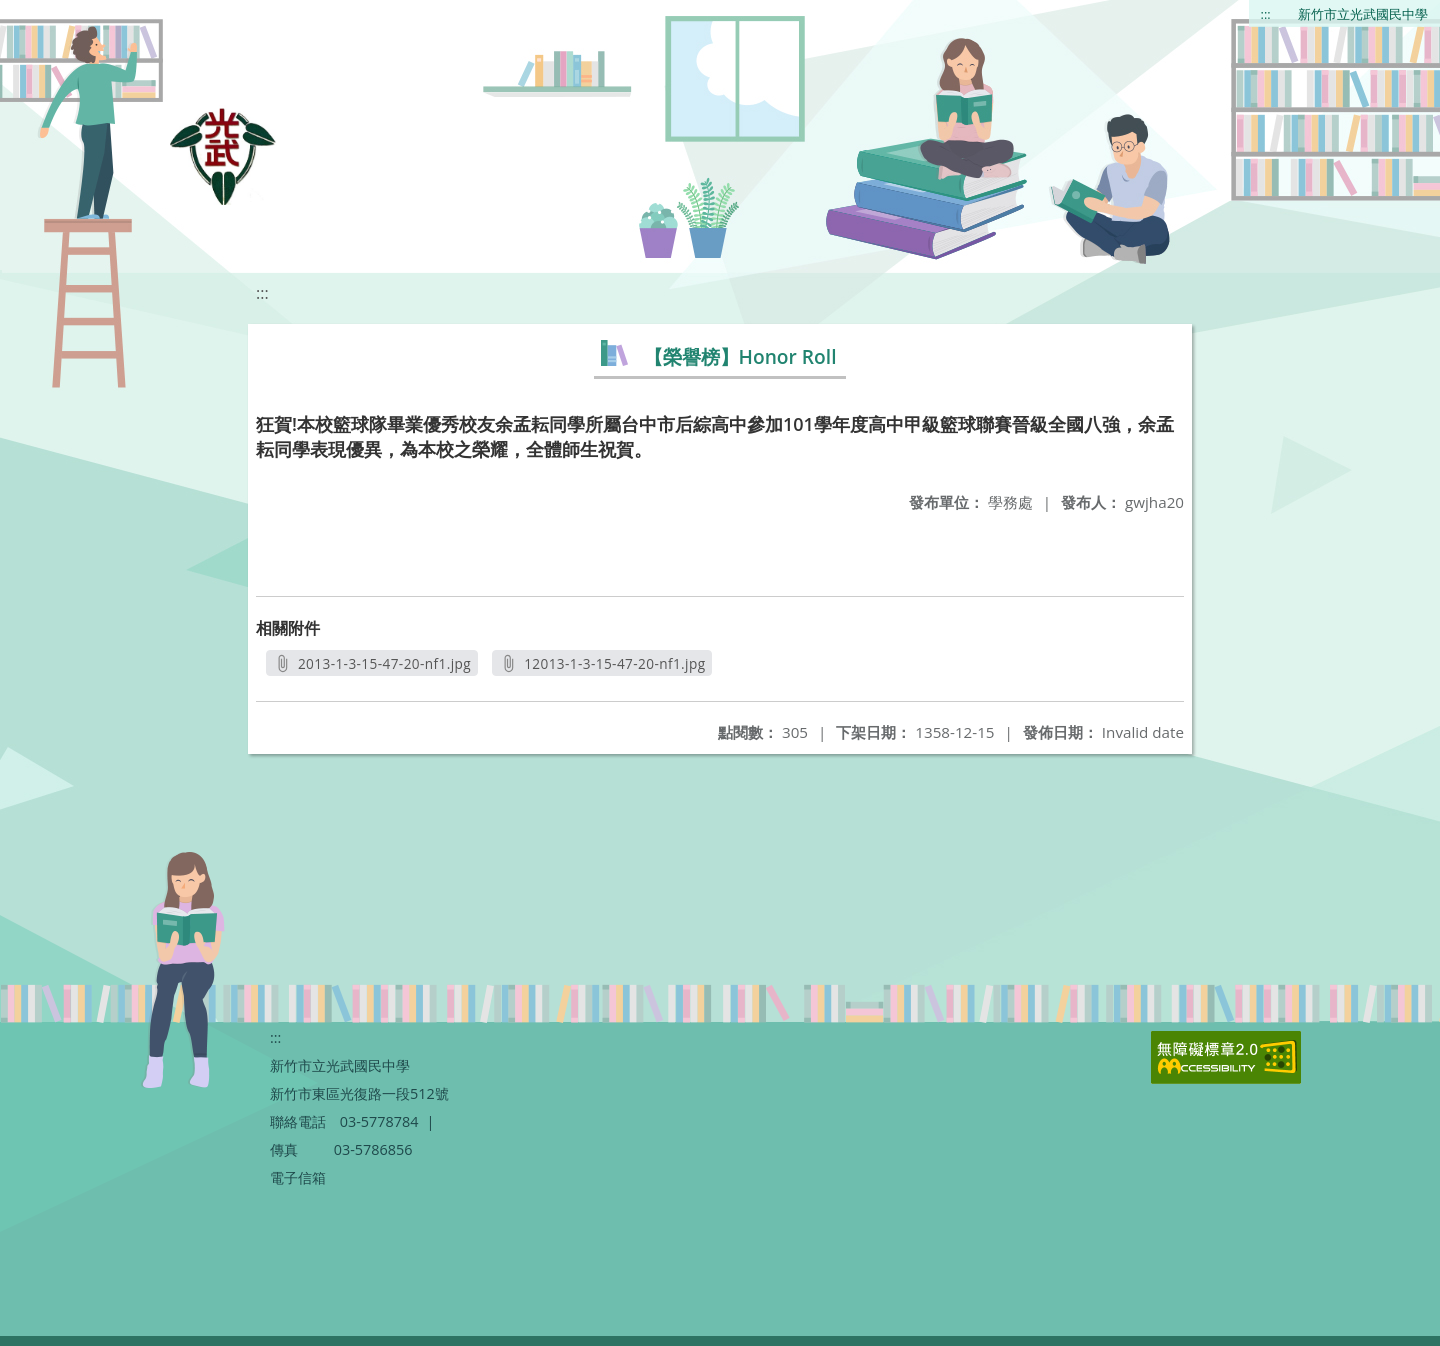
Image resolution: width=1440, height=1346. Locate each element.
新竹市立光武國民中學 (1363, 14)
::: (1266, 14)
